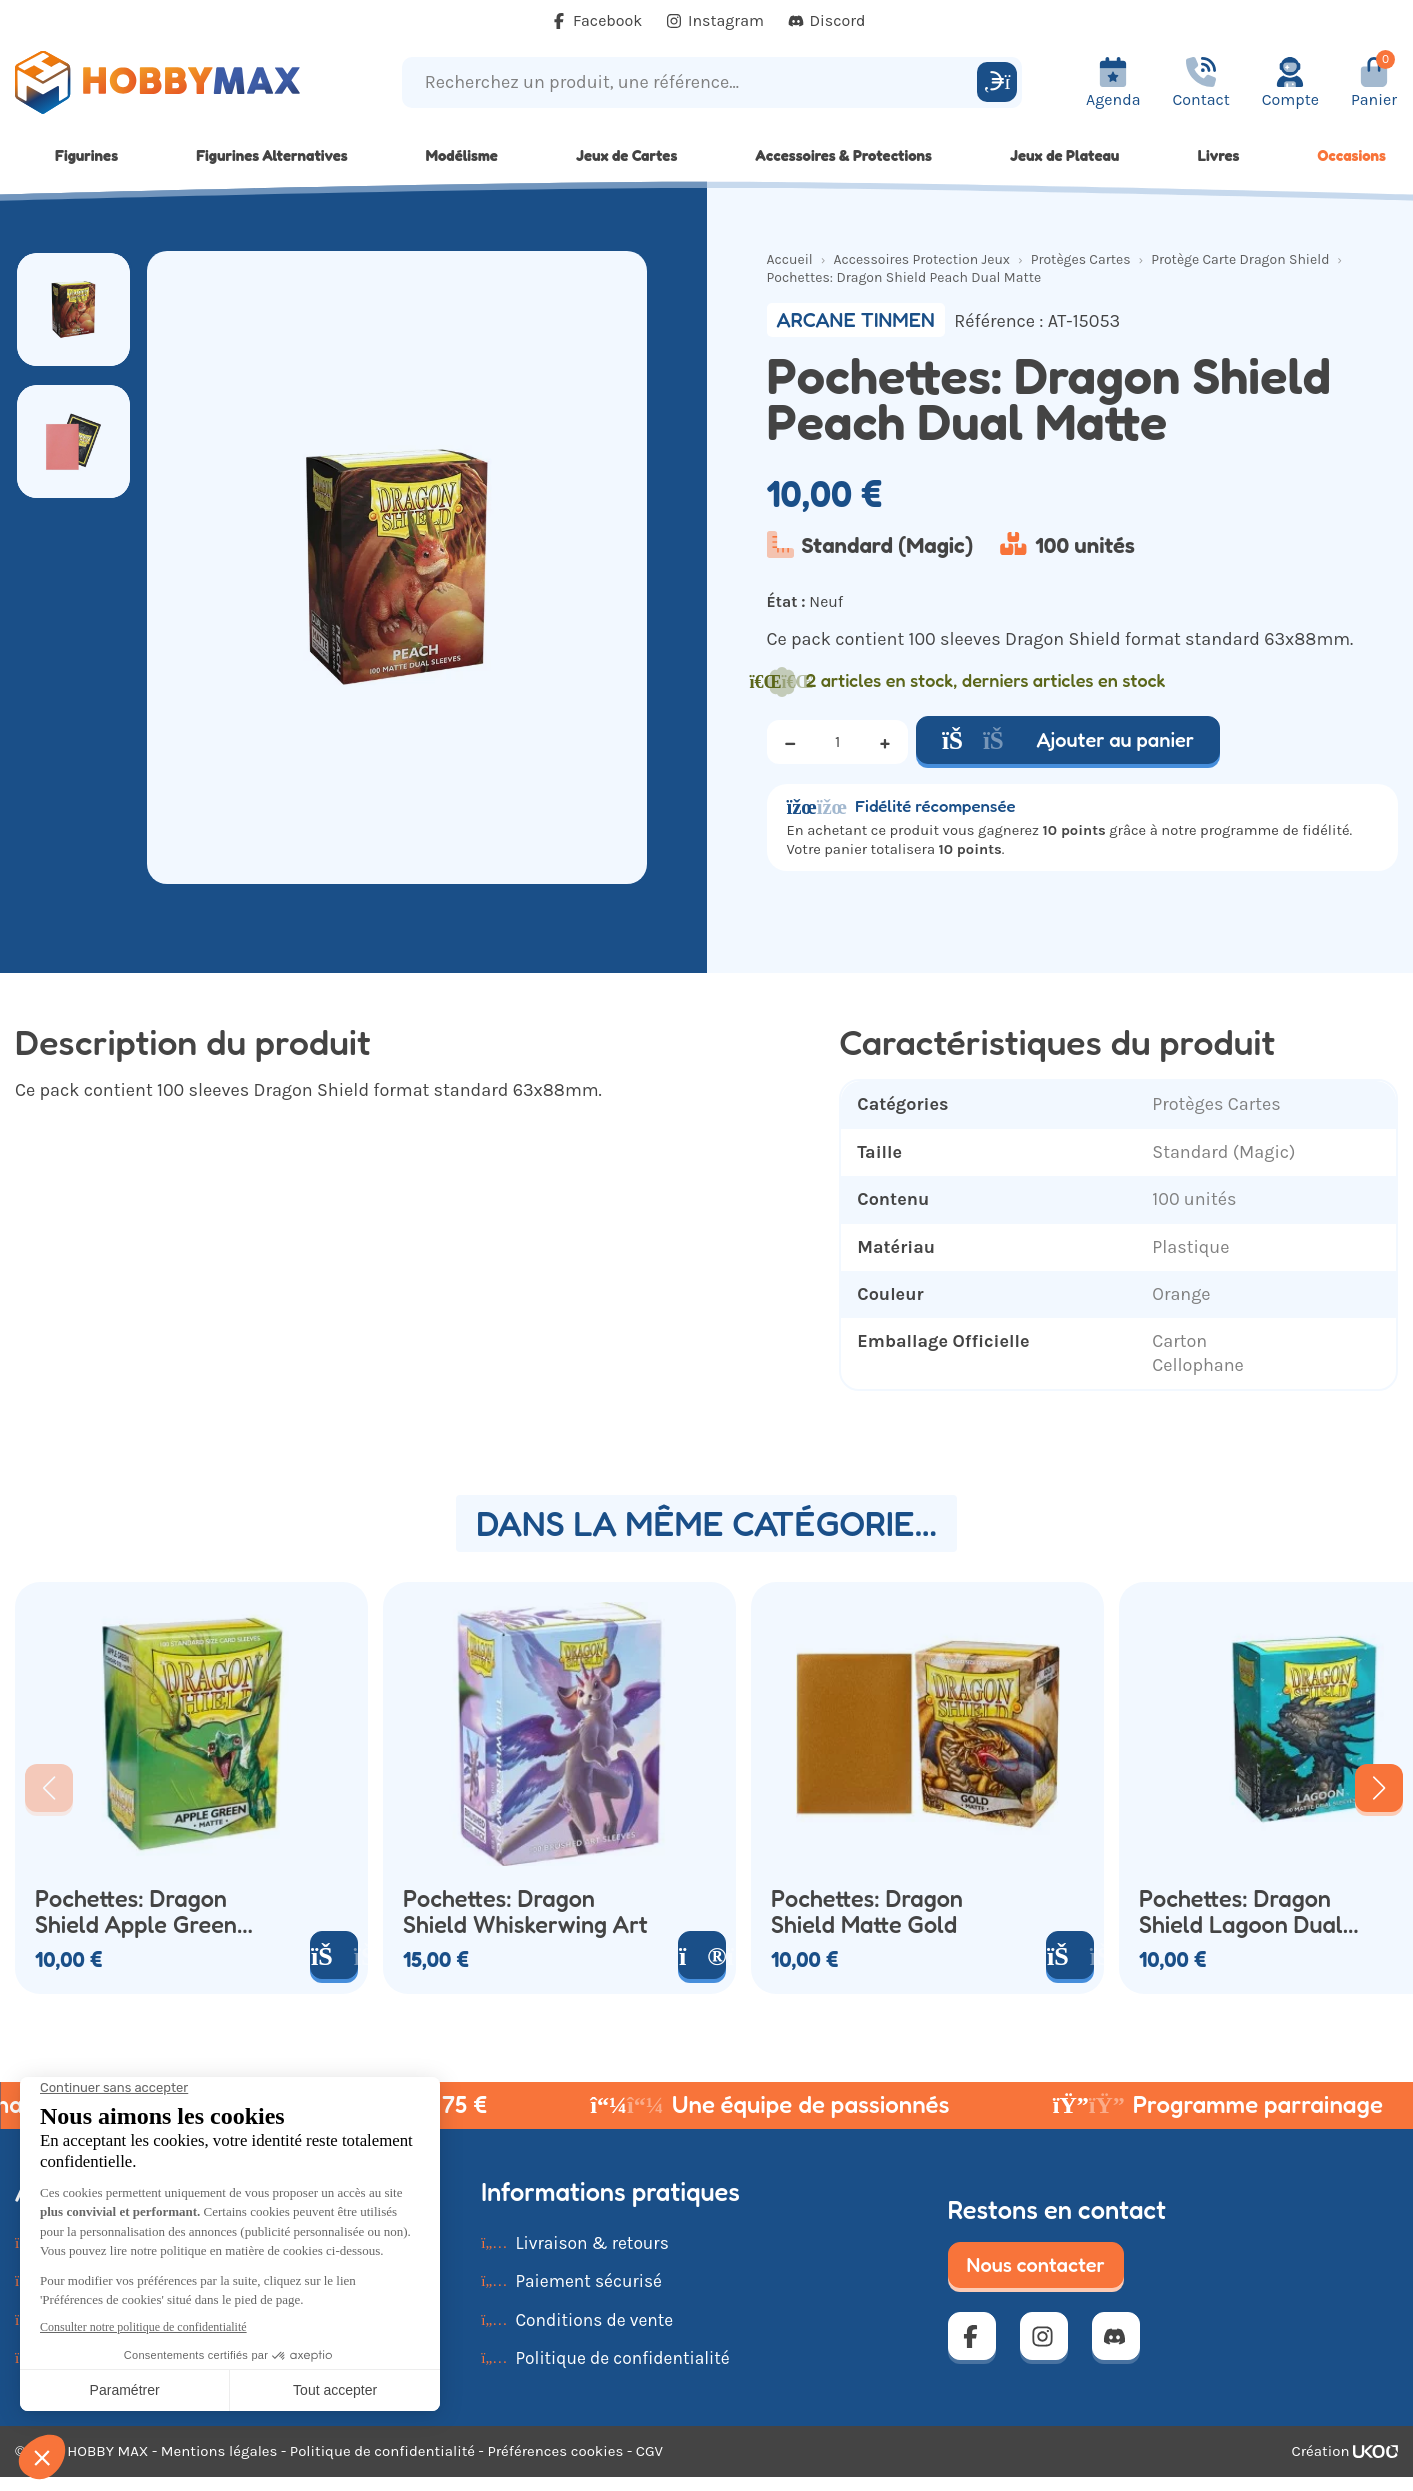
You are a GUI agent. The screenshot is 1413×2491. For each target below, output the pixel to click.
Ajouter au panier (1068, 740)
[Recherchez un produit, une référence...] (692, 82)
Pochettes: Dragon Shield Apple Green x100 (136, 1912)
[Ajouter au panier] (334, 1955)
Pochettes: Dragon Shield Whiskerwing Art (525, 1912)
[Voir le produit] (702, 1955)
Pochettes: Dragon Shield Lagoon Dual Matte (1241, 1912)
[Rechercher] (997, 82)
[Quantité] (838, 742)
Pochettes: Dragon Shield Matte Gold (867, 1912)
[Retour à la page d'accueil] (176, 82)
